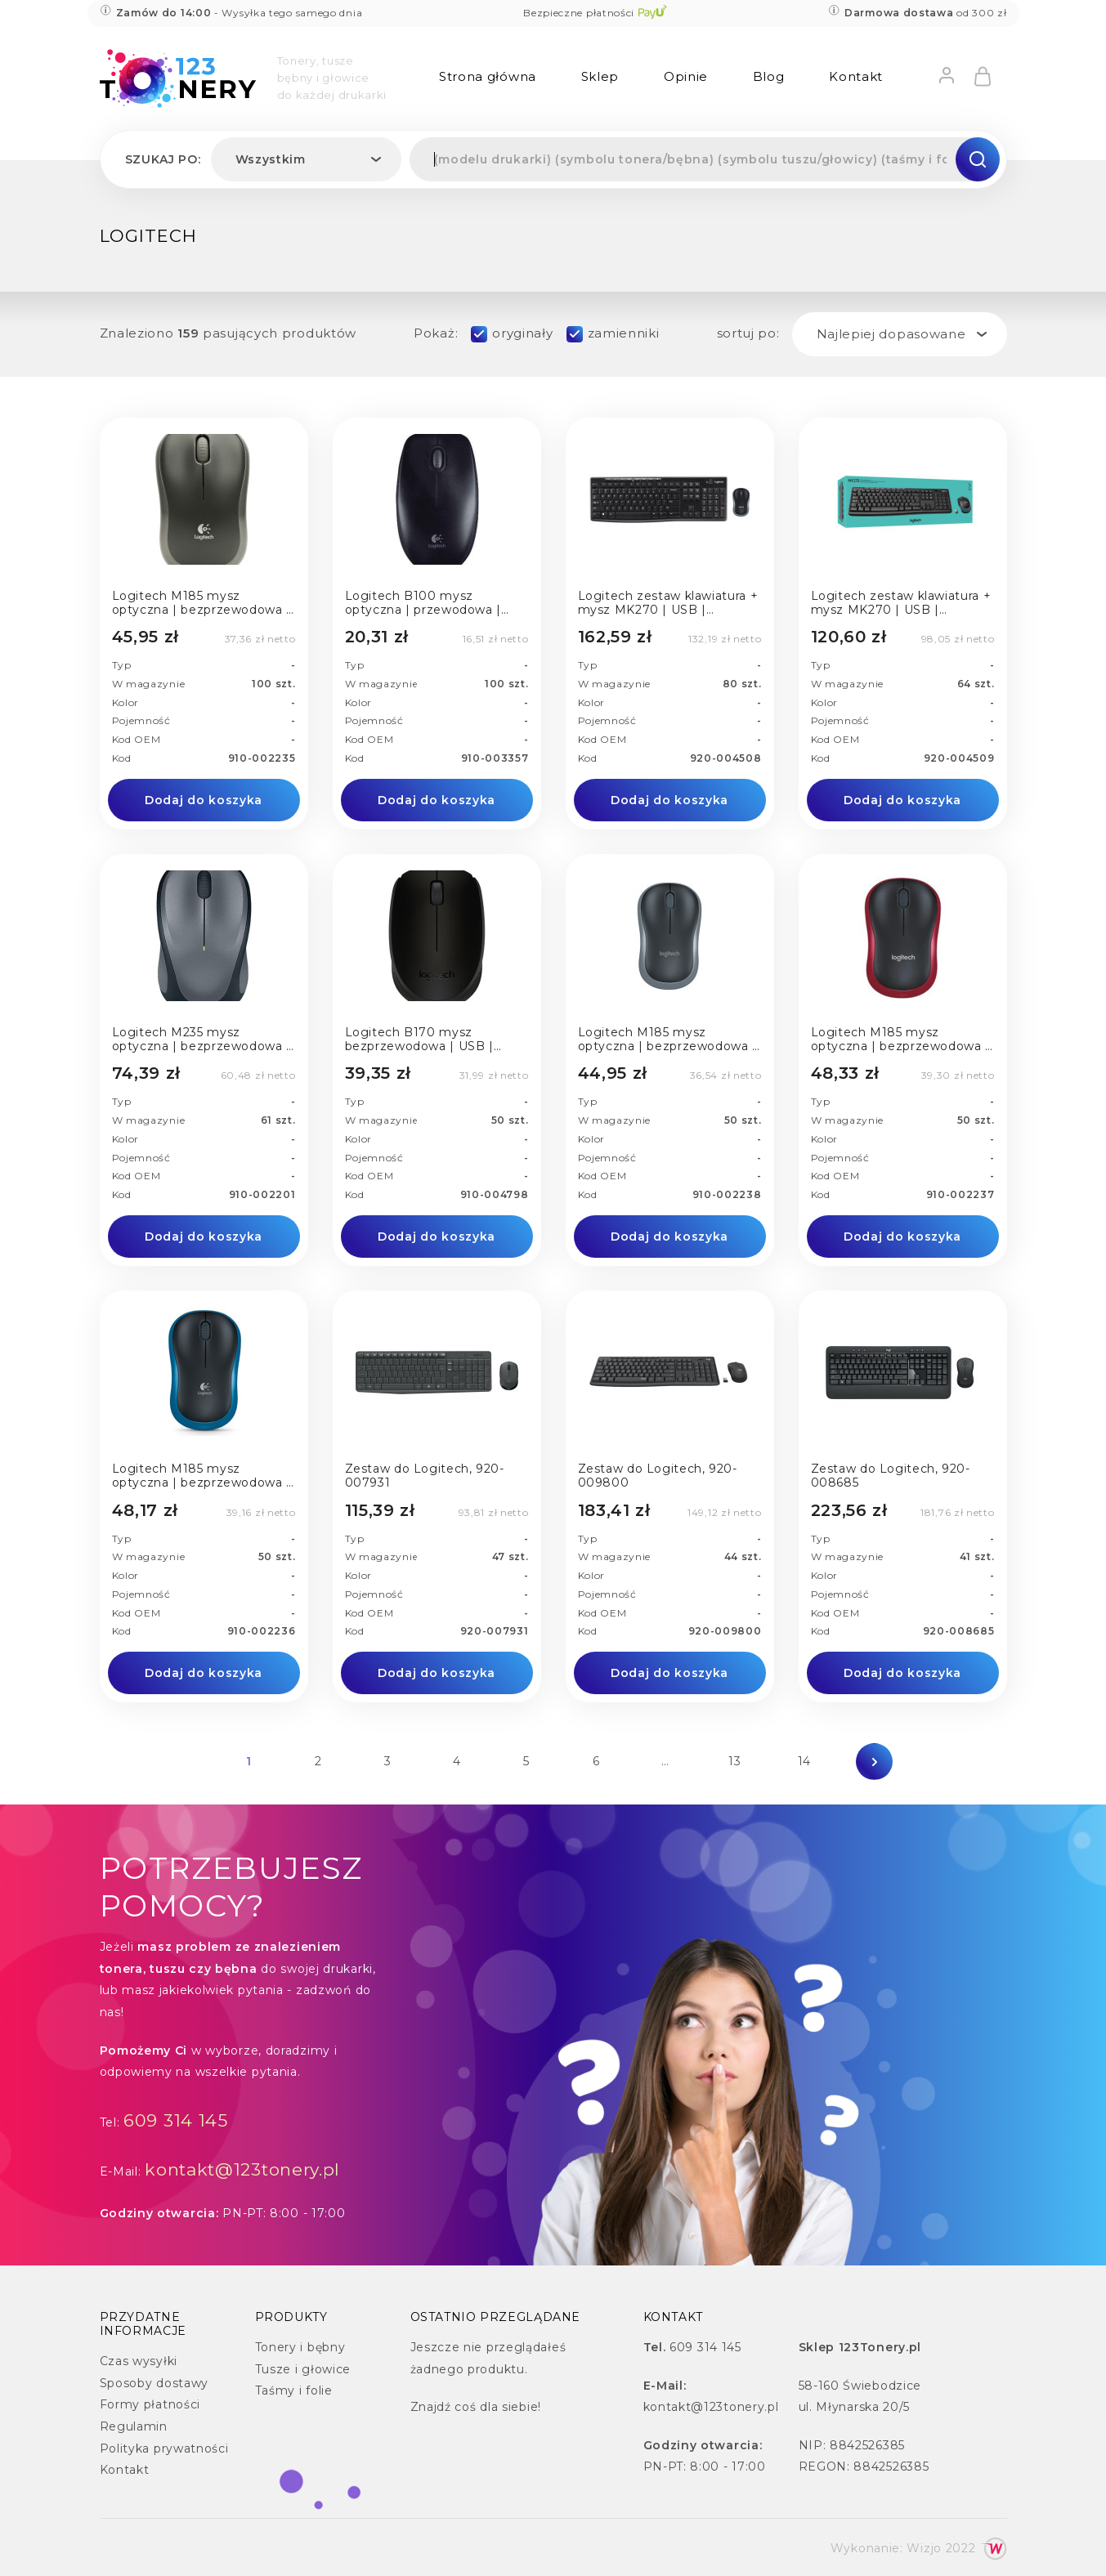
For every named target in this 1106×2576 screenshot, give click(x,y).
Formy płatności (150, 2404)
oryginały (522, 333)
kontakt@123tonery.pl (242, 2169)
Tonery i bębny (300, 2347)
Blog (769, 76)
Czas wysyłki (138, 2361)
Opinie (686, 76)
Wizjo (924, 2548)
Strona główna (487, 76)
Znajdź (430, 2406)
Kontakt (856, 76)
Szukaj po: (163, 159)
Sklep (600, 76)
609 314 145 (175, 2120)
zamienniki (624, 333)
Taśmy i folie (294, 2390)
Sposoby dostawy (154, 2383)
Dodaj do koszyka (203, 800)
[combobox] (306, 159)
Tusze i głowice (303, 2369)
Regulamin (134, 2426)
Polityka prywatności (164, 2448)
